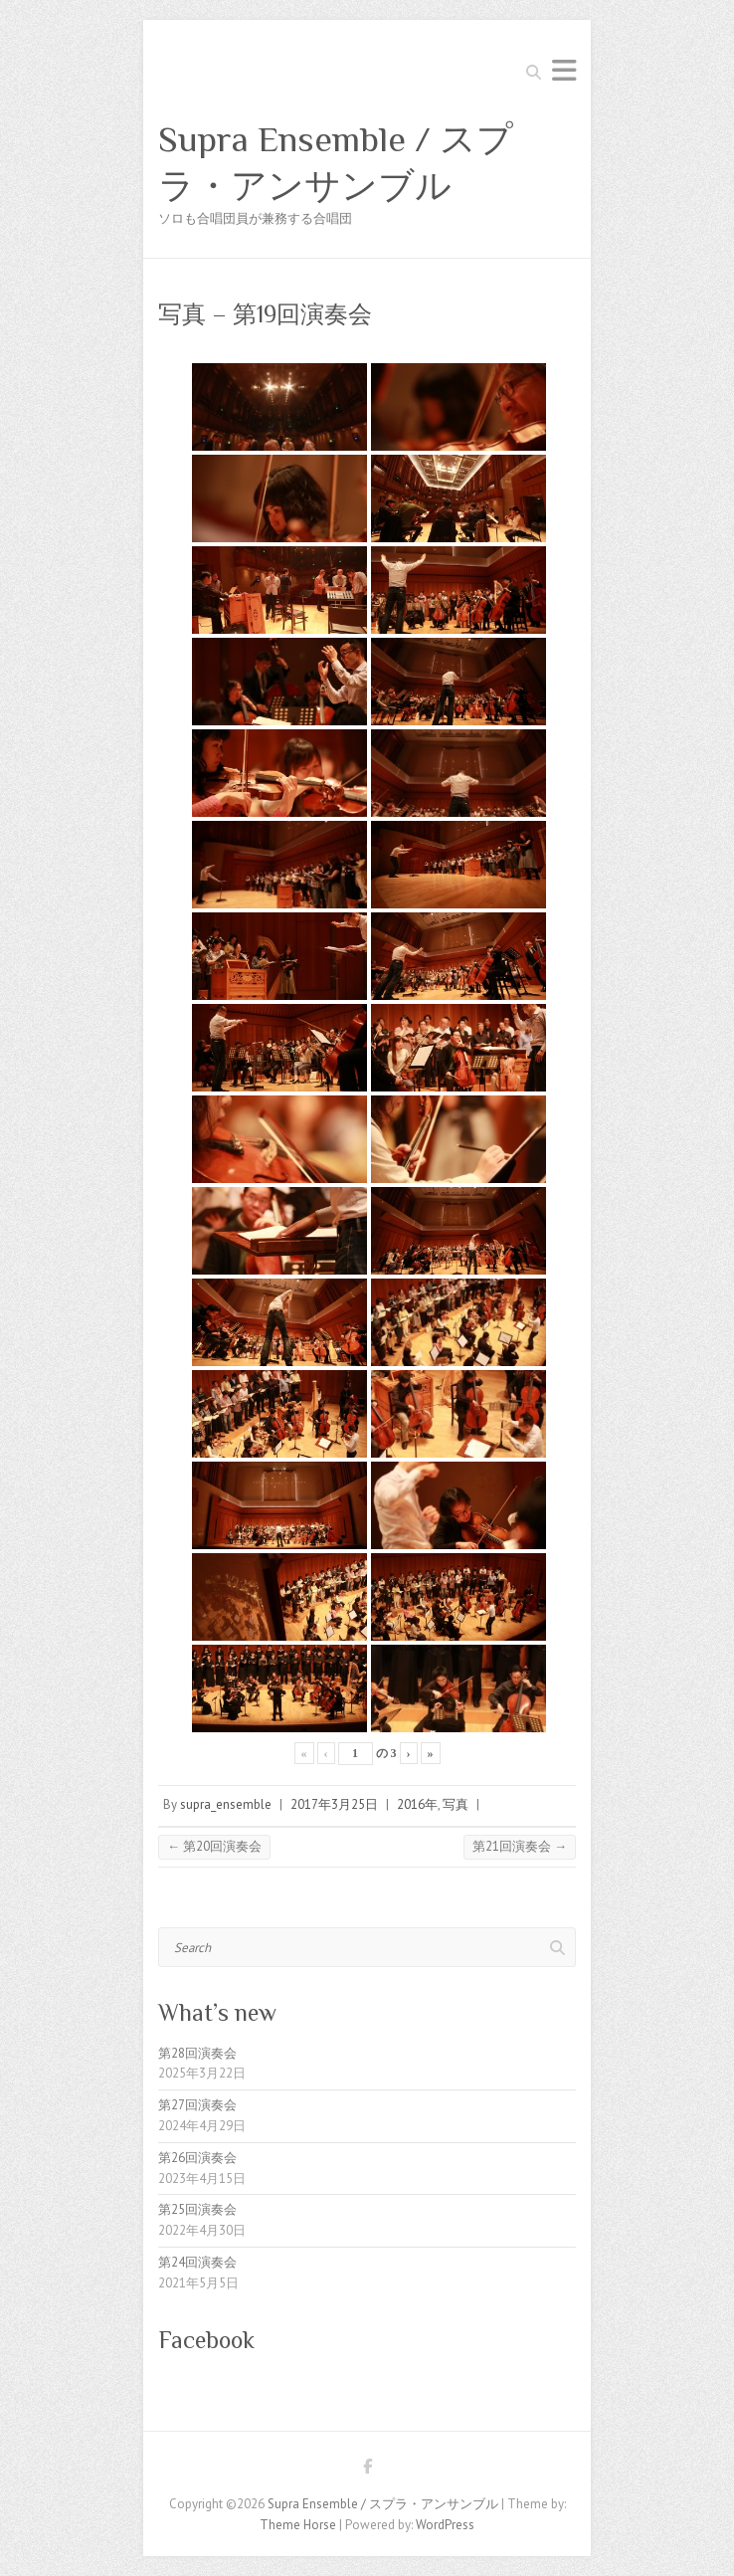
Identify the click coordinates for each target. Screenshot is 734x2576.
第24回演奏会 (197, 2262)
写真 (455, 1804)
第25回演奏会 (197, 2209)
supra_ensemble (226, 1804)
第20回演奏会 (214, 1846)
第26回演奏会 (197, 2157)
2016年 (417, 1804)
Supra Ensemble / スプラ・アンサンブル (335, 162)
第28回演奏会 (197, 2053)
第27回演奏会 (197, 2104)
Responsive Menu (564, 70)
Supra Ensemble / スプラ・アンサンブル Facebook (367, 2469)
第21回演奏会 (519, 1846)
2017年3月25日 (334, 1804)
